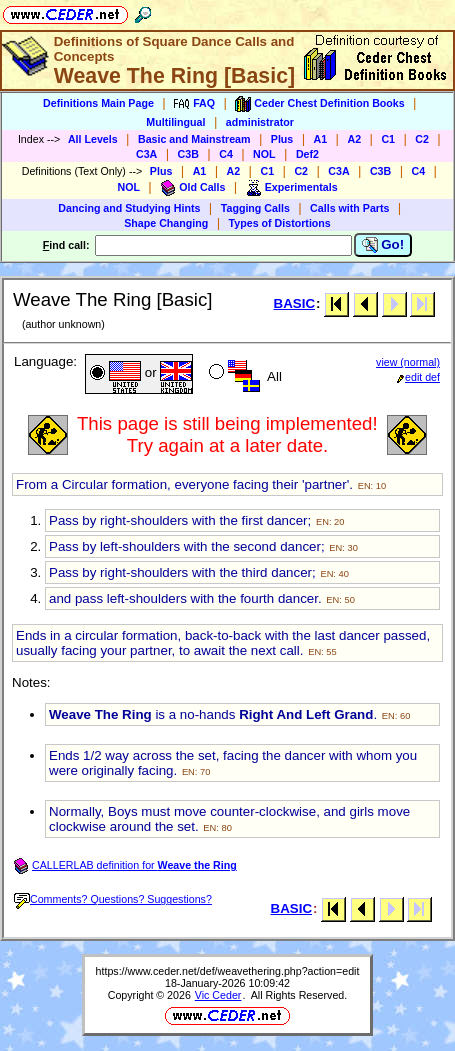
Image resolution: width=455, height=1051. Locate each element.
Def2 (307, 154)
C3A (146, 154)
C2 (422, 139)
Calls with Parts (349, 208)
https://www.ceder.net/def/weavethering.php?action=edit (228, 971)
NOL (264, 154)
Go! (383, 245)
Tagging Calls (255, 208)
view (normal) (408, 362)
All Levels (93, 139)
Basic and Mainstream (194, 139)
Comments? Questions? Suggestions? (113, 899)
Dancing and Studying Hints (129, 208)
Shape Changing (166, 223)
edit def (418, 377)
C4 (226, 154)
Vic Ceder (218, 995)
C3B (188, 154)
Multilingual (175, 122)
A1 (321, 139)
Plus (282, 139)
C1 (388, 139)
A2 (354, 139)
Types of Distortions (280, 223)
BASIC (294, 303)
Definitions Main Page (98, 103)
